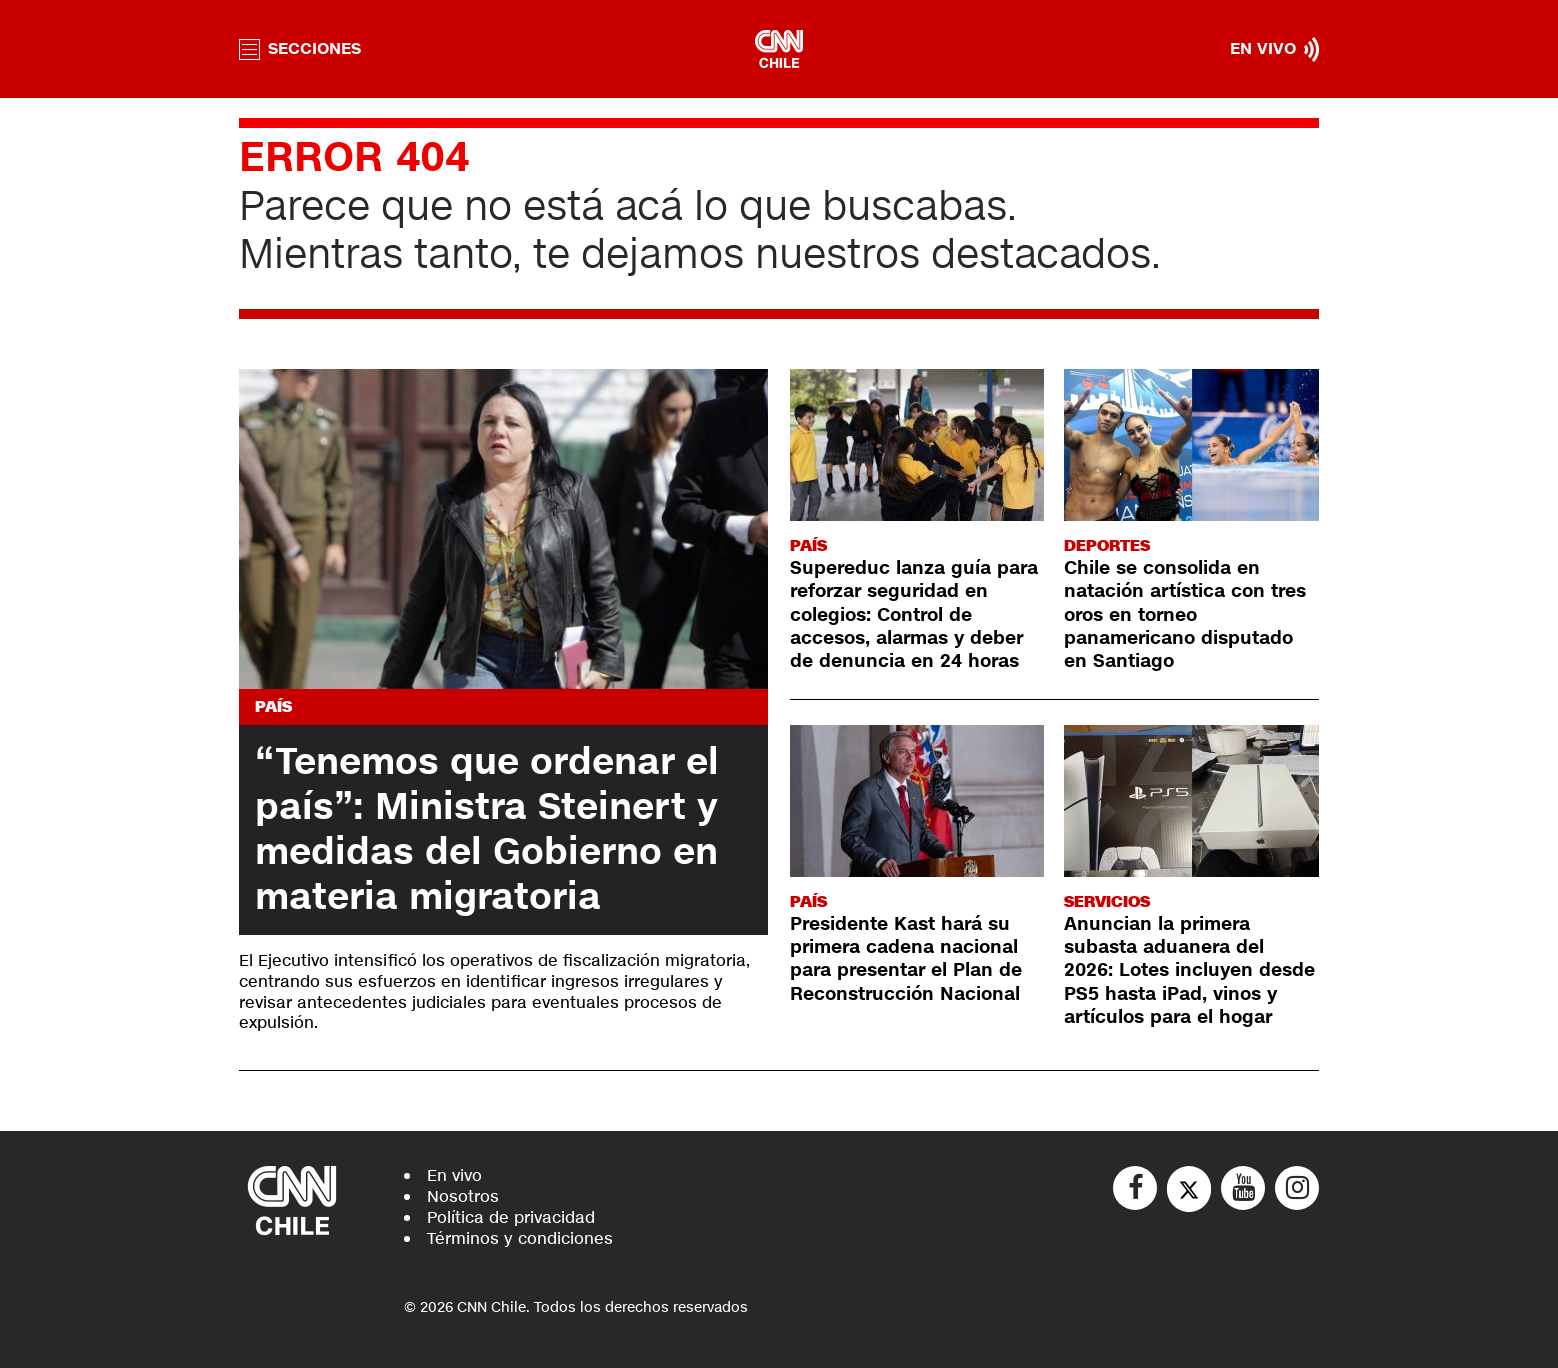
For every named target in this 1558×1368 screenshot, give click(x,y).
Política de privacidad (511, 1217)
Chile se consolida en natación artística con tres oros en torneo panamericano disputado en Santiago (1185, 615)
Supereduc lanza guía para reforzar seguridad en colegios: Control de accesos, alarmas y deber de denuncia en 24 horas (914, 615)
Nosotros (463, 1196)
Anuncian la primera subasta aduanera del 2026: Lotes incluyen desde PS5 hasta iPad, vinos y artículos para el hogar (1189, 971)
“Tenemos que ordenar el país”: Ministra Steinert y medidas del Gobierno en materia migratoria (487, 829)
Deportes (1107, 545)
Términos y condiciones (520, 1238)
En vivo (454, 1175)
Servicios (1107, 901)
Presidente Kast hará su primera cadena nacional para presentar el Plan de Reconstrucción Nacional (906, 959)
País (273, 706)
